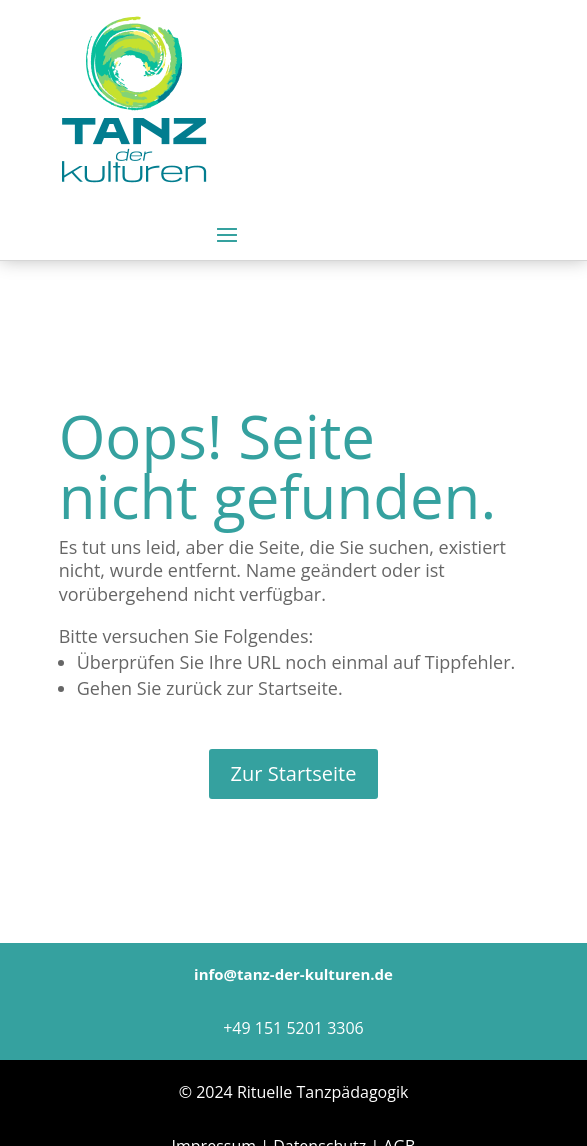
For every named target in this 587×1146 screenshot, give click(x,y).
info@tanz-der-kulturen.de (293, 974)
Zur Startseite (294, 773)
